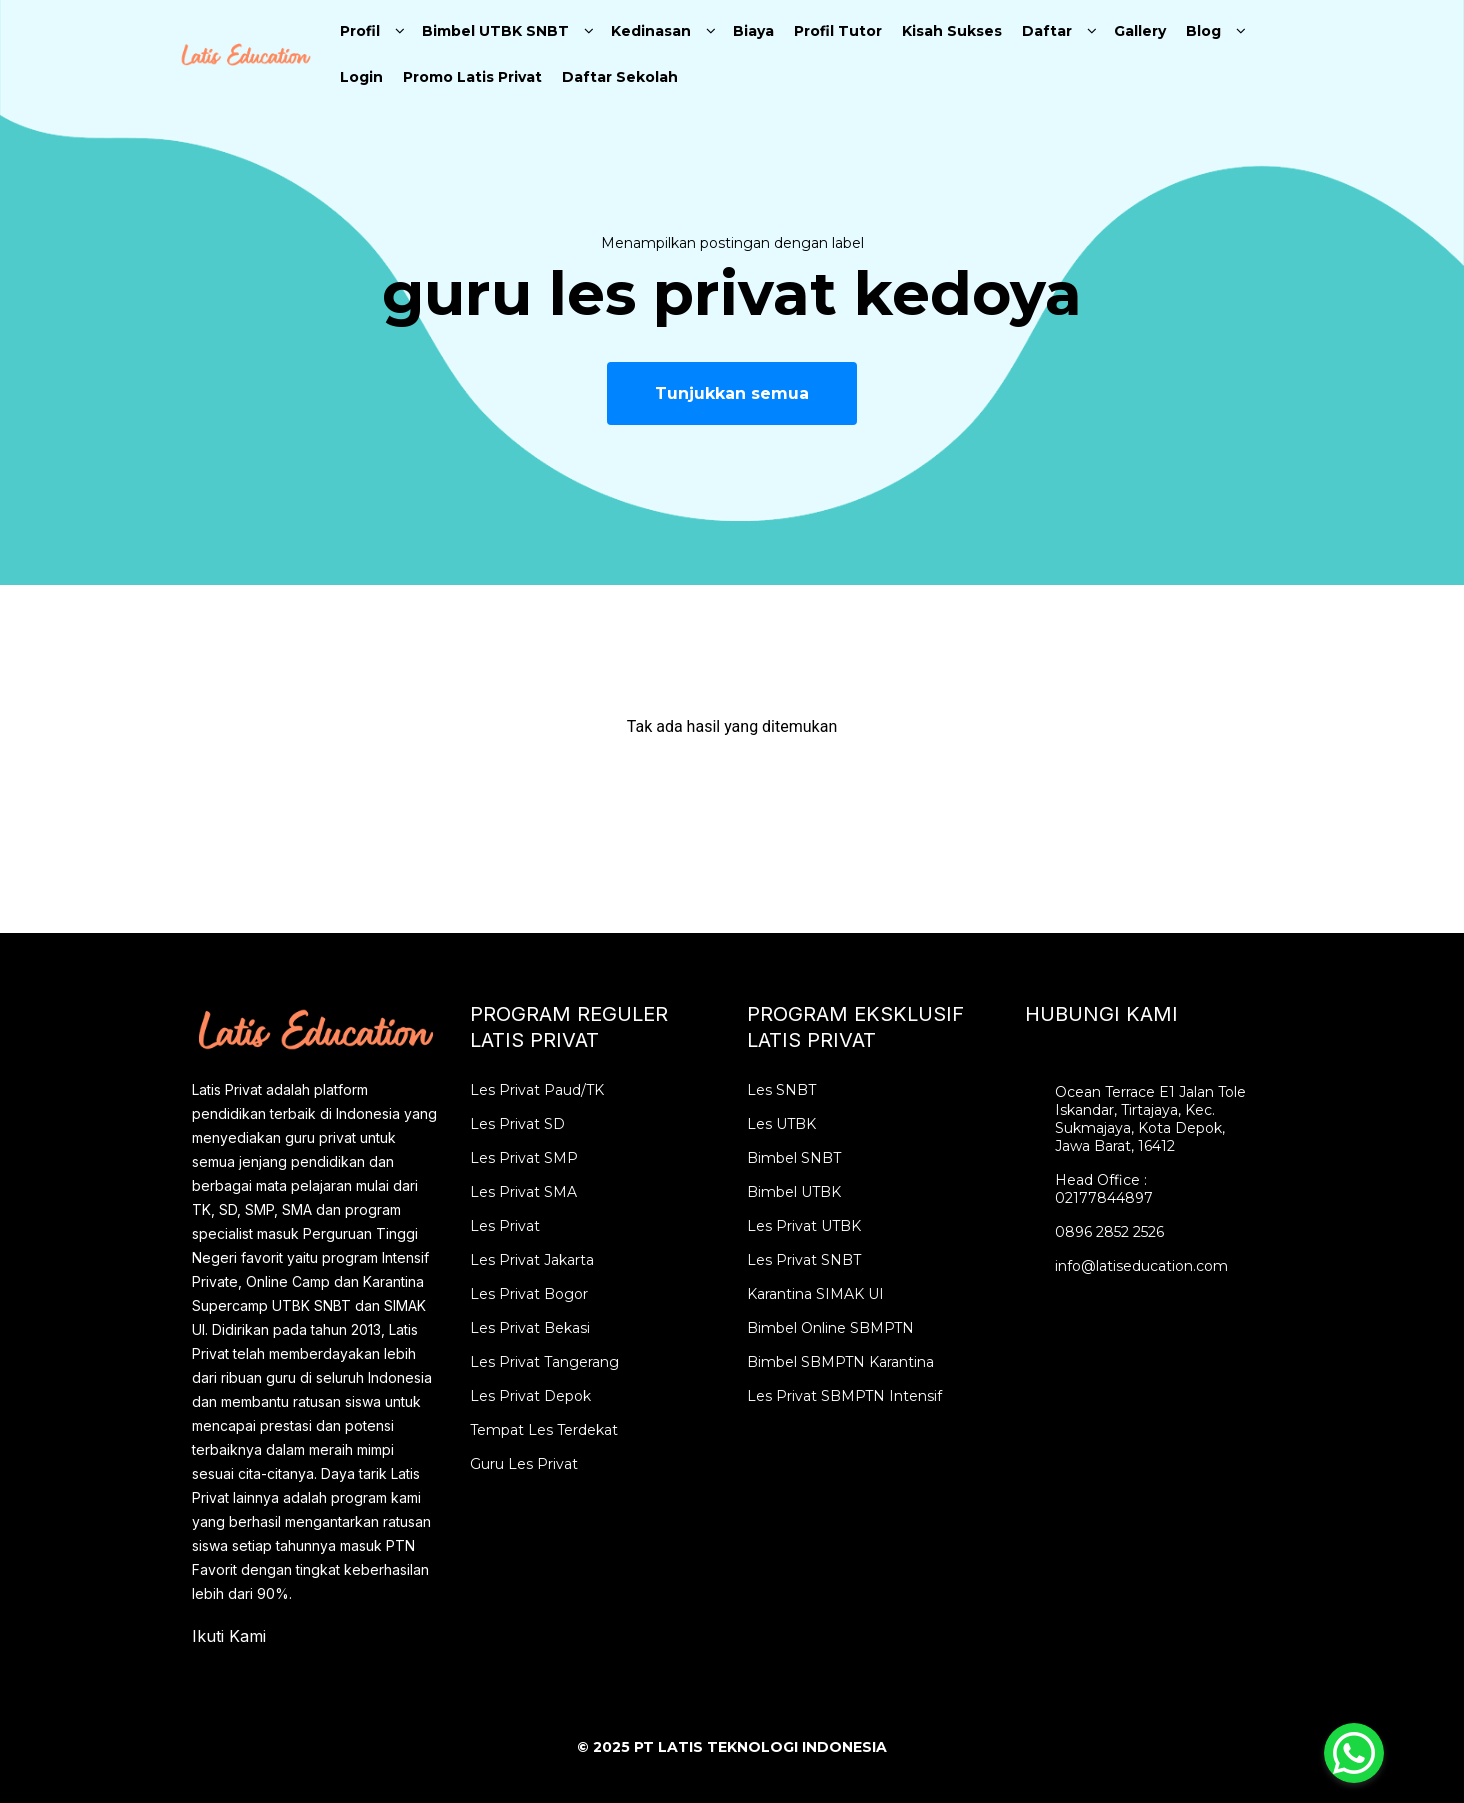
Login (361, 77)
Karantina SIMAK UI (815, 1294)
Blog (1203, 31)
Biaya (753, 31)
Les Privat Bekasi (530, 1328)
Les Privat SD (517, 1124)
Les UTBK (781, 1124)
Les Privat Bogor (529, 1294)
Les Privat (505, 1226)
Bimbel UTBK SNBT (495, 31)
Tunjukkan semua (732, 393)
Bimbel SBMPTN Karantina (840, 1362)
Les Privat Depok (530, 1396)
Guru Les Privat (524, 1464)
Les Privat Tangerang (544, 1362)
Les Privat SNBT (804, 1260)
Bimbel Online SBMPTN (830, 1328)
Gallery (1140, 31)
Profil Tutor (838, 31)
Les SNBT (781, 1090)
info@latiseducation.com (1141, 1266)
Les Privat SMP (524, 1158)
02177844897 (1104, 1198)
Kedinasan (651, 31)
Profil (360, 31)
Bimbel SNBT (794, 1158)
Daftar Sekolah (620, 77)
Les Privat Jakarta (532, 1260)
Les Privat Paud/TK (537, 1090)
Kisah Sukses (952, 31)
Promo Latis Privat (472, 77)
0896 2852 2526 (1109, 1232)
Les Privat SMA (523, 1192)
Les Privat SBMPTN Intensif (844, 1396)
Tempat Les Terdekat (544, 1430)
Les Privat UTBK (804, 1226)
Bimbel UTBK (794, 1192)
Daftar (1047, 31)
